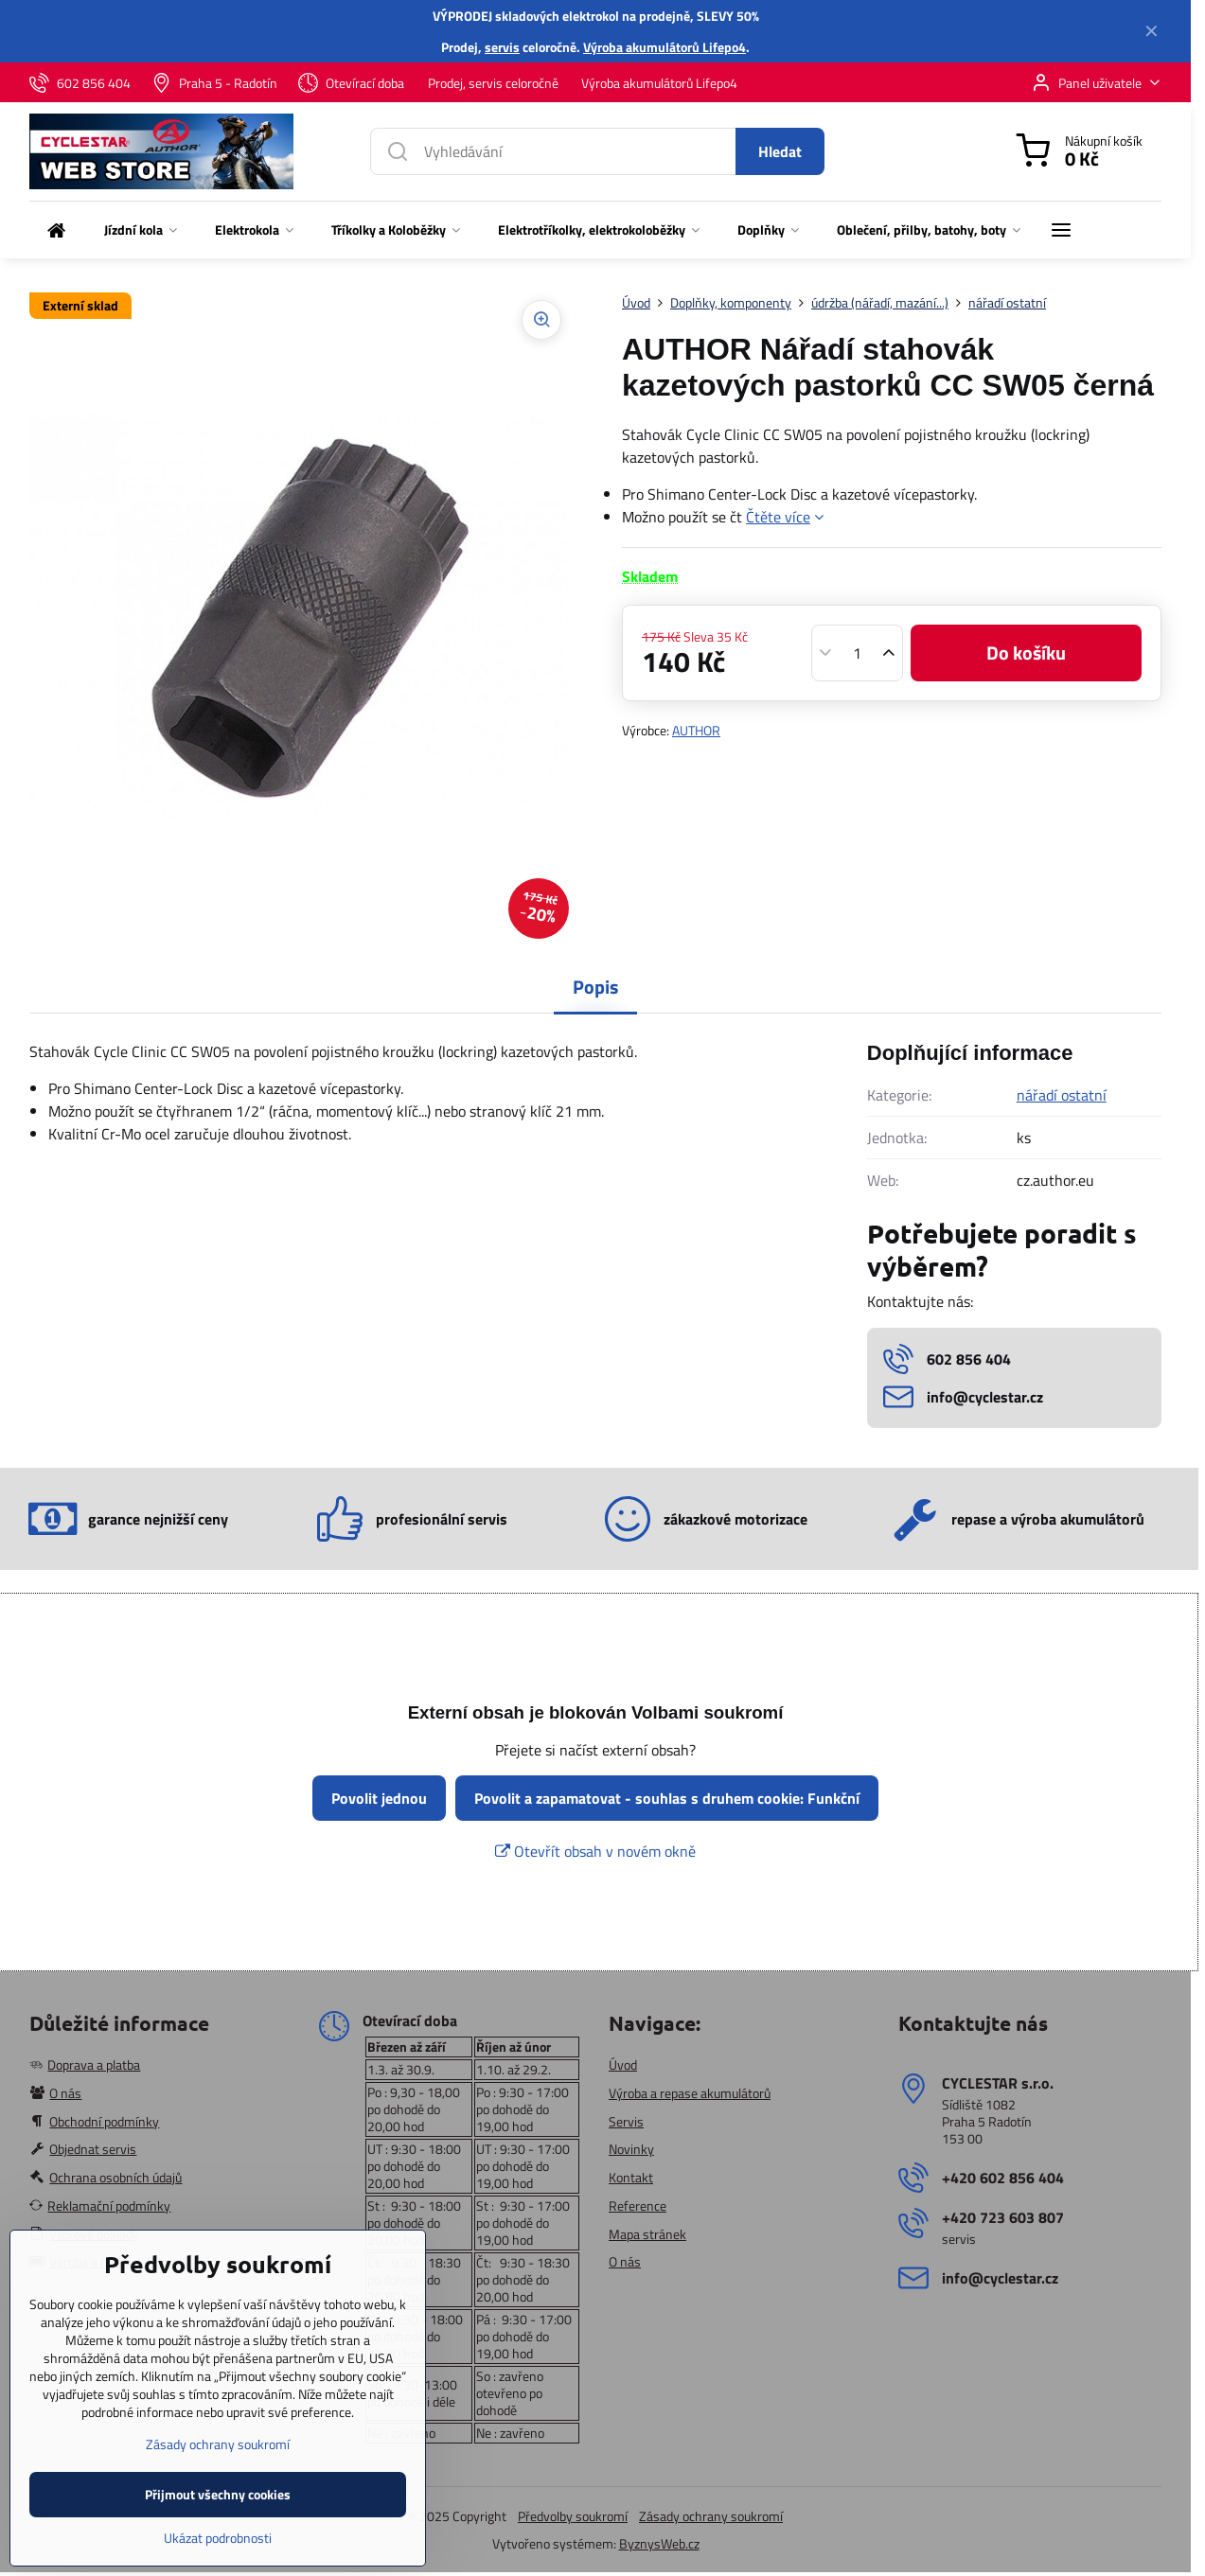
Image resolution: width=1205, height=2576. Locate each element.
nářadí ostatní (1062, 1095)
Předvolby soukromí (573, 2516)
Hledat (780, 151)
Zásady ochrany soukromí (711, 2516)
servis (502, 47)
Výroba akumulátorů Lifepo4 (664, 47)
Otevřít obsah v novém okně (595, 1851)
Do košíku (1026, 652)
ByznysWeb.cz (659, 2543)
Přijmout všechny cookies (218, 2552)
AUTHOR (696, 730)
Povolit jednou (379, 1798)
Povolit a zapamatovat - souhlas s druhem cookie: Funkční (666, 1798)
